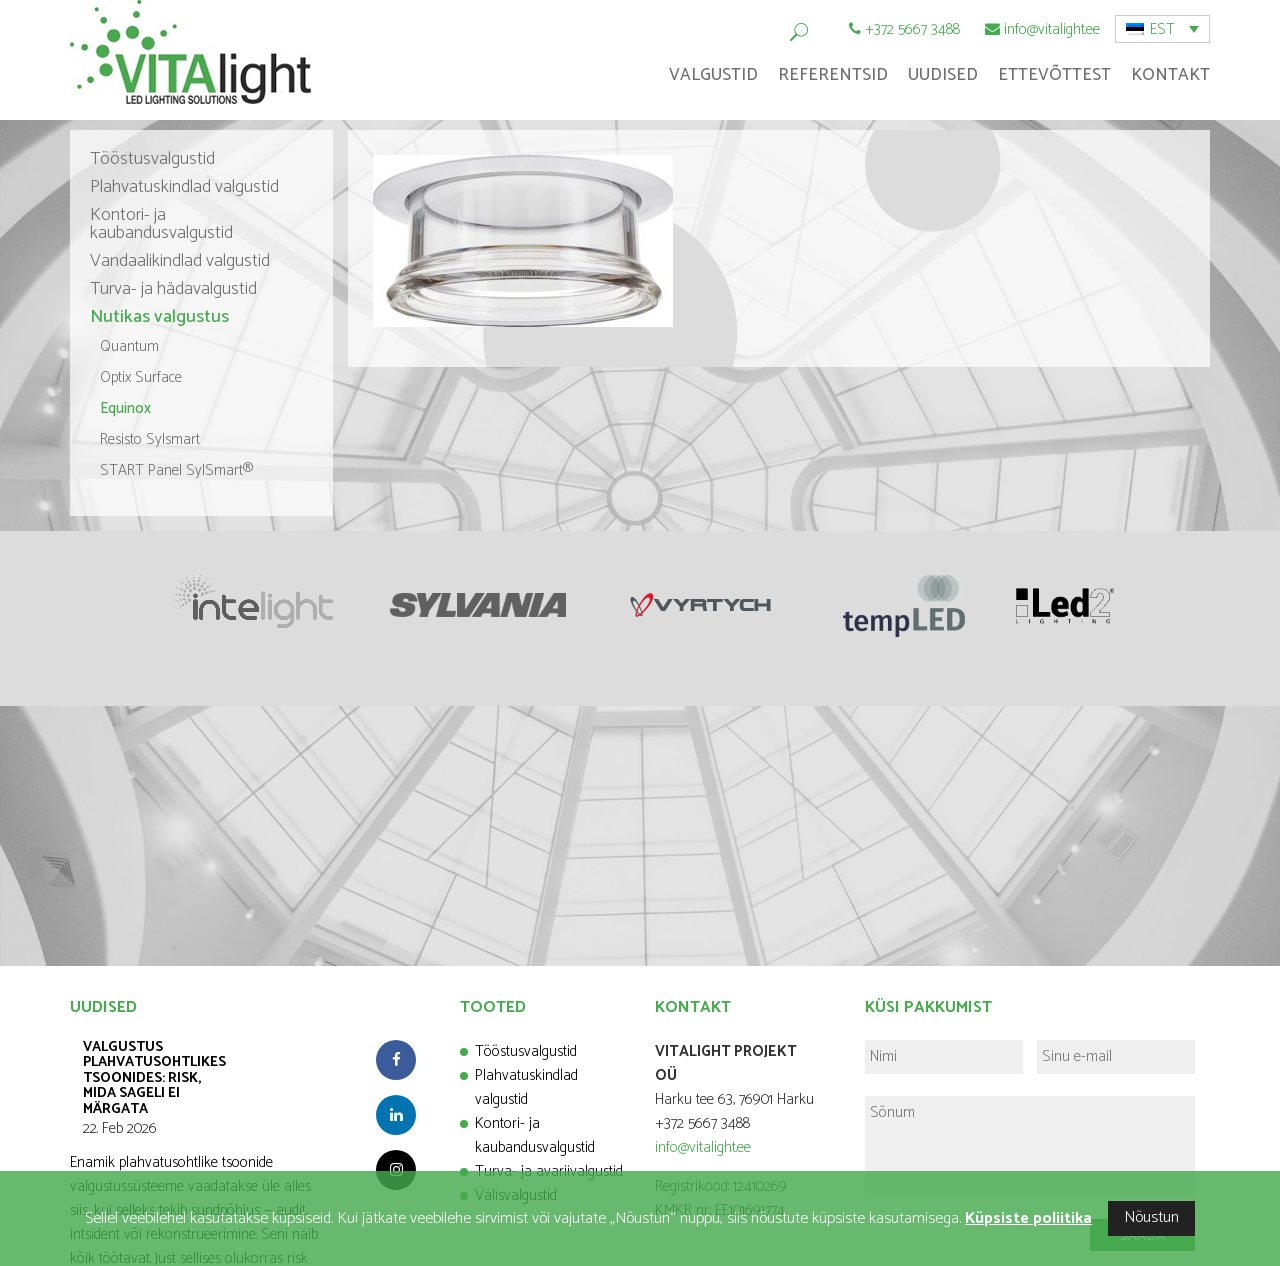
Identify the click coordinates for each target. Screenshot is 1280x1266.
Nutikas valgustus (159, 317)
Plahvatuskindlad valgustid (184, 187)
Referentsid (833, 75)
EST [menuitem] (1162, 29)
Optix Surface (141, 377)
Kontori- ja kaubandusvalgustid (161, 224)
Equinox (125, 408)
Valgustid (713, 75)
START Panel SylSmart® (177, 470)
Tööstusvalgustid (152, 159)
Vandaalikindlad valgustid (180, 261)
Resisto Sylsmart (150, 439)
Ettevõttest (1054, 75)
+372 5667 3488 (912, 29)
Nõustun (1151, 1217)
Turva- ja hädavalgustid (173, 289)
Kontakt (1170, 75)
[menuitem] (1162, 29)
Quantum (129, 346)
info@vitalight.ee (1052, 29)
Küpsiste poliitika (1028, 1218)
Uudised (943, 75)
